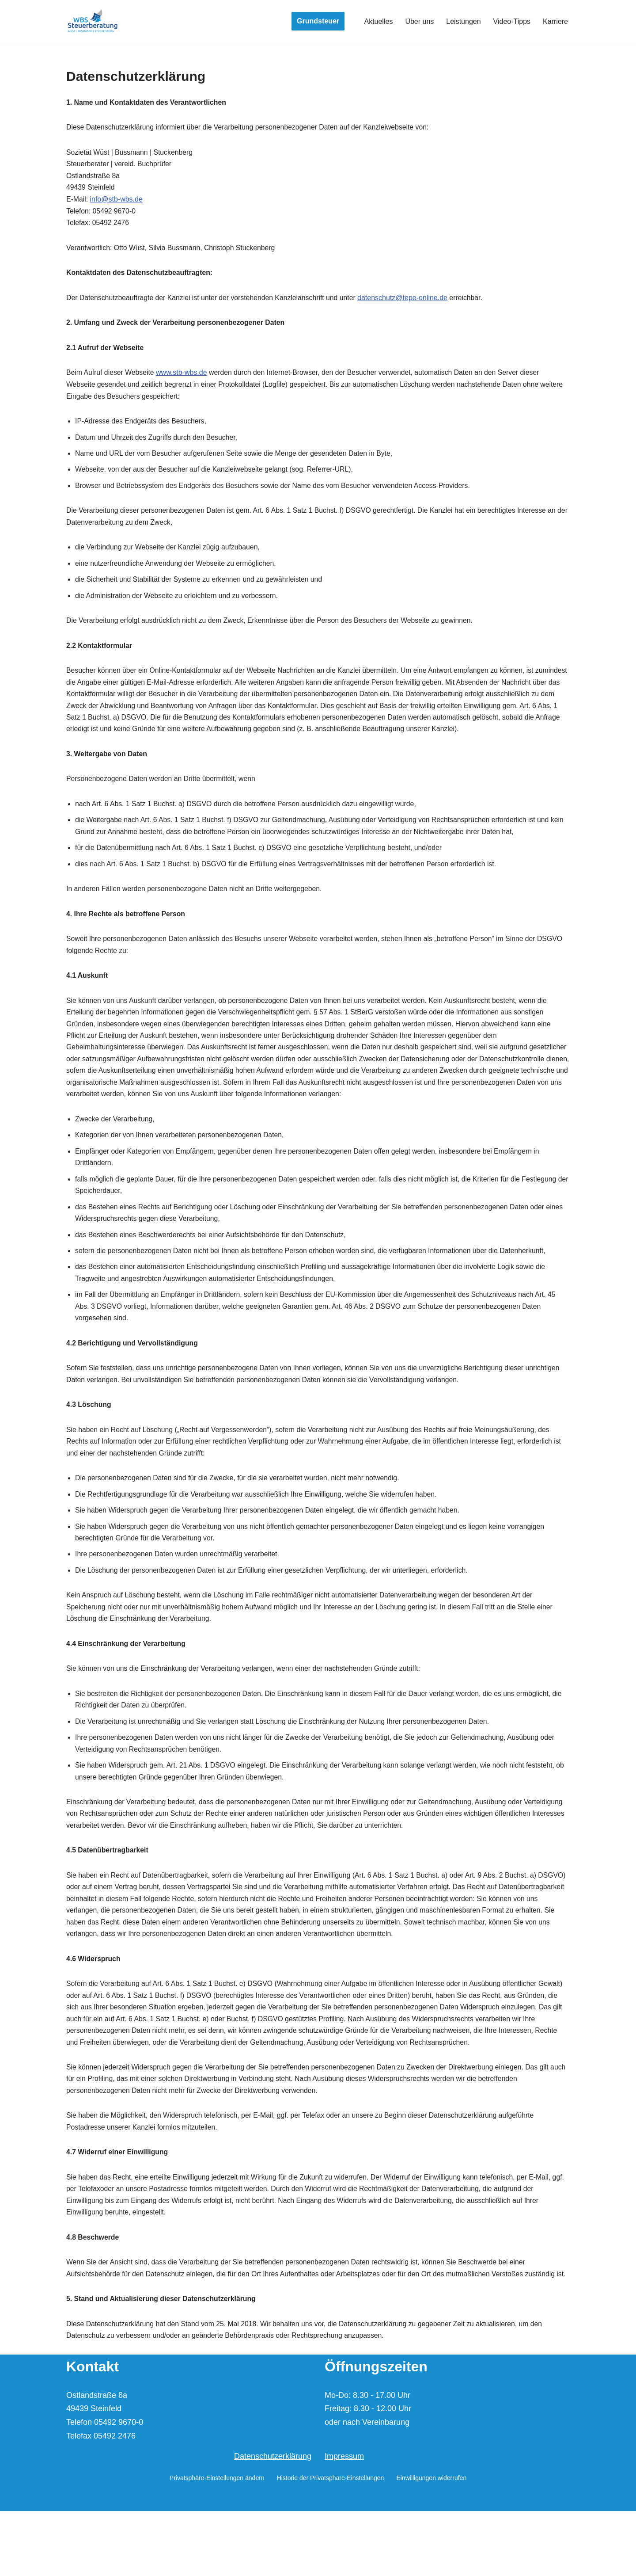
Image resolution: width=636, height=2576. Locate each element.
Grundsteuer (318, 21)
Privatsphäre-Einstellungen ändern (217, 2542)
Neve (73, 2564)
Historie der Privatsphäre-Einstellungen (330, 2542)
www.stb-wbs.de (182, 377)
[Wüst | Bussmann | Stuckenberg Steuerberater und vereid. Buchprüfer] (92, 21)
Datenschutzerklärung (272, 2521)
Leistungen (463, 21)
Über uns (419, 21)
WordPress (151, 2564)
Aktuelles (378, 21)
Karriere (555, 21)
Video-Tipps (512, 21)
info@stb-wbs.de (116, 201)
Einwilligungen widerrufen (431, 2542)
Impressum (344, 2521)
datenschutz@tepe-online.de (407, 301)
